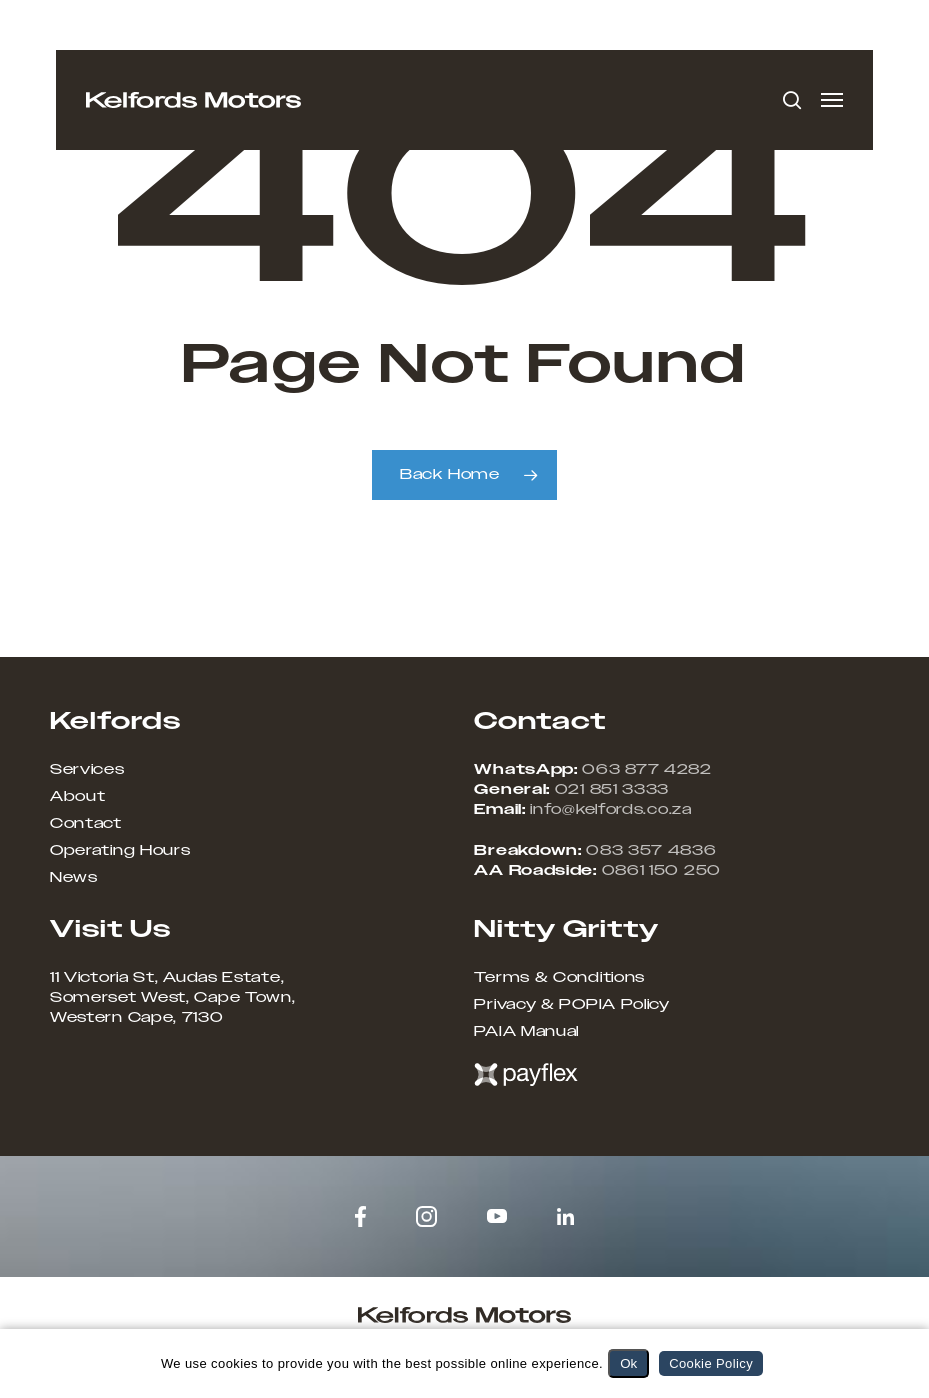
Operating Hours (120, 851)
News (74, 878)
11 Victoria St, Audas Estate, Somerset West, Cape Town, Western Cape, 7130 (173, 998)
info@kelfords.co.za (610, 810)
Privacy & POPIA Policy (571, 1005)
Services (87, 770)
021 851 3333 (612, 790)
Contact (86, 824)
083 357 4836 (651, 851)
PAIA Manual (526, 1032)
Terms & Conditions (559, 978)
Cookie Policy (711, 1363)
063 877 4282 (646, 770)
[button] (832, 100)
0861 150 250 (661, 871)
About (78, 797)
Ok (628, 1363)
